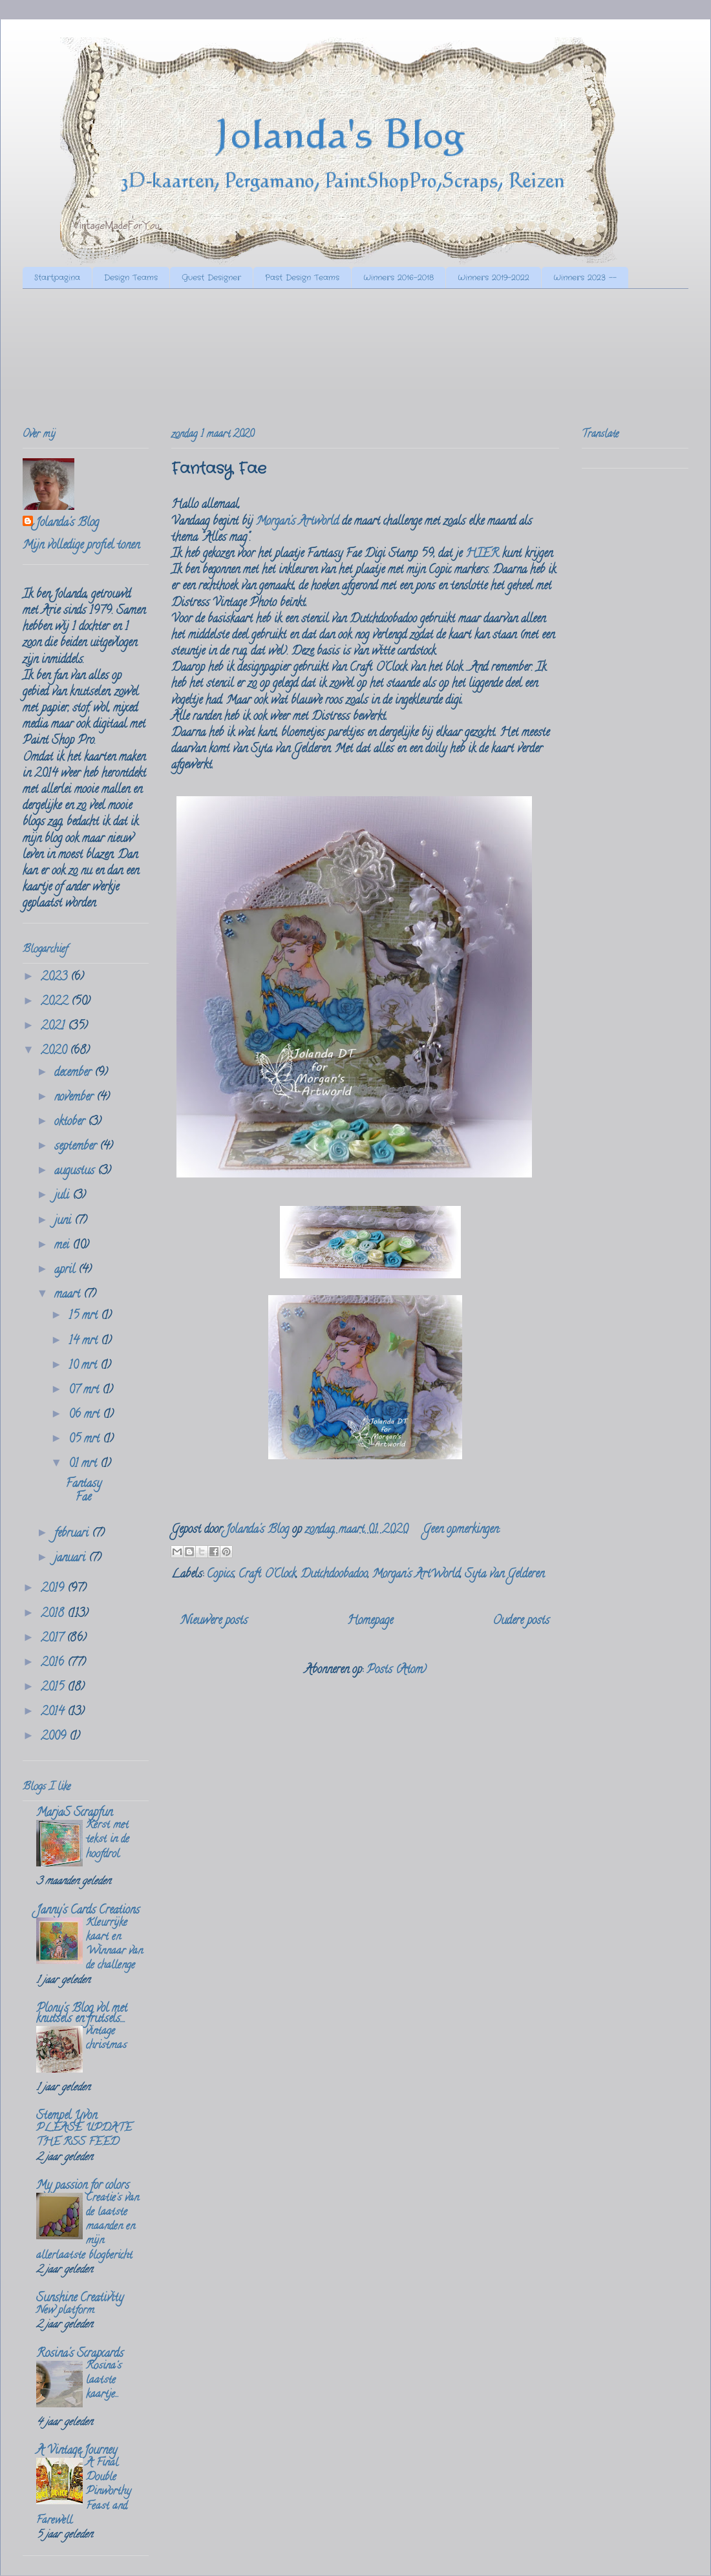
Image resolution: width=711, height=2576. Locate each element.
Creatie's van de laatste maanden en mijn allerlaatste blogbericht (87, 2227)
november (75, 1098)
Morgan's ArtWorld (416, 1575)
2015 (54, 1688)
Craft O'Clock (267, 1575)
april (66, 1271)
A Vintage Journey (76, 2451)
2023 (55, 978)
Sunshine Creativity (79, 2299)
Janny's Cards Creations (88, 1911)
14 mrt (85, 1342)
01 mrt (84, 1464)
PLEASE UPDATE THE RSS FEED (84, 2135)
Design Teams (131, 277)
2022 (56, 1002)
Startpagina (57, 277)
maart (68, 1295)
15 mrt (85, 1316)
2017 (54, 1639)
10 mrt (84, 1366)
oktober (71, 1123)
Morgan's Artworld (297, 522)
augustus (76, 1172)
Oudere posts (521, 1621)
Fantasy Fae (218, 469)
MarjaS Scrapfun (74, 1813)
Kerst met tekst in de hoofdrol (107, 1840)
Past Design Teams (302, 277)
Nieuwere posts (214, 1621)
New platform (65, 2311)
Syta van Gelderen (504, 1575)
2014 (54, 1713)
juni (64, 1221)
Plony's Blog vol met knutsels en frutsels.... (81, 2014)
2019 (54, 1589)
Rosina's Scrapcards (79, 2354)
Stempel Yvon (66, 2116)
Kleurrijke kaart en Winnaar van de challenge (114, 1945)
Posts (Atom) (396, 1671)
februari (73, 1534)
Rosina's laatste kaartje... (104, 2380)
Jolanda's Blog (67, 524)
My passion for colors (82, 2186)
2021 (54, 1027)
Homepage (370, 1621)
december (74, 1073)
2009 (55, 1737)
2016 (54, 1663)
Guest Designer (211, 277)
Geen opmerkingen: (461, 1530)
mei (63, 1246)
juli (63, 1196)
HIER (482, 554)
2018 (54, 1614)
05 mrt (86, 1440)
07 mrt (85, 1391)
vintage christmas (106, 2038)
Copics (220, 1575)
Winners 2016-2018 (398, 277)
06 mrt (86, 1415)
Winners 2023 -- (585, 277)
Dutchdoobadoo (334, 1575)
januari (71, 1559)
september (77, 1147)
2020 (55, 1051)
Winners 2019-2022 (493, 277)
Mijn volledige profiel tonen (81, 546)
